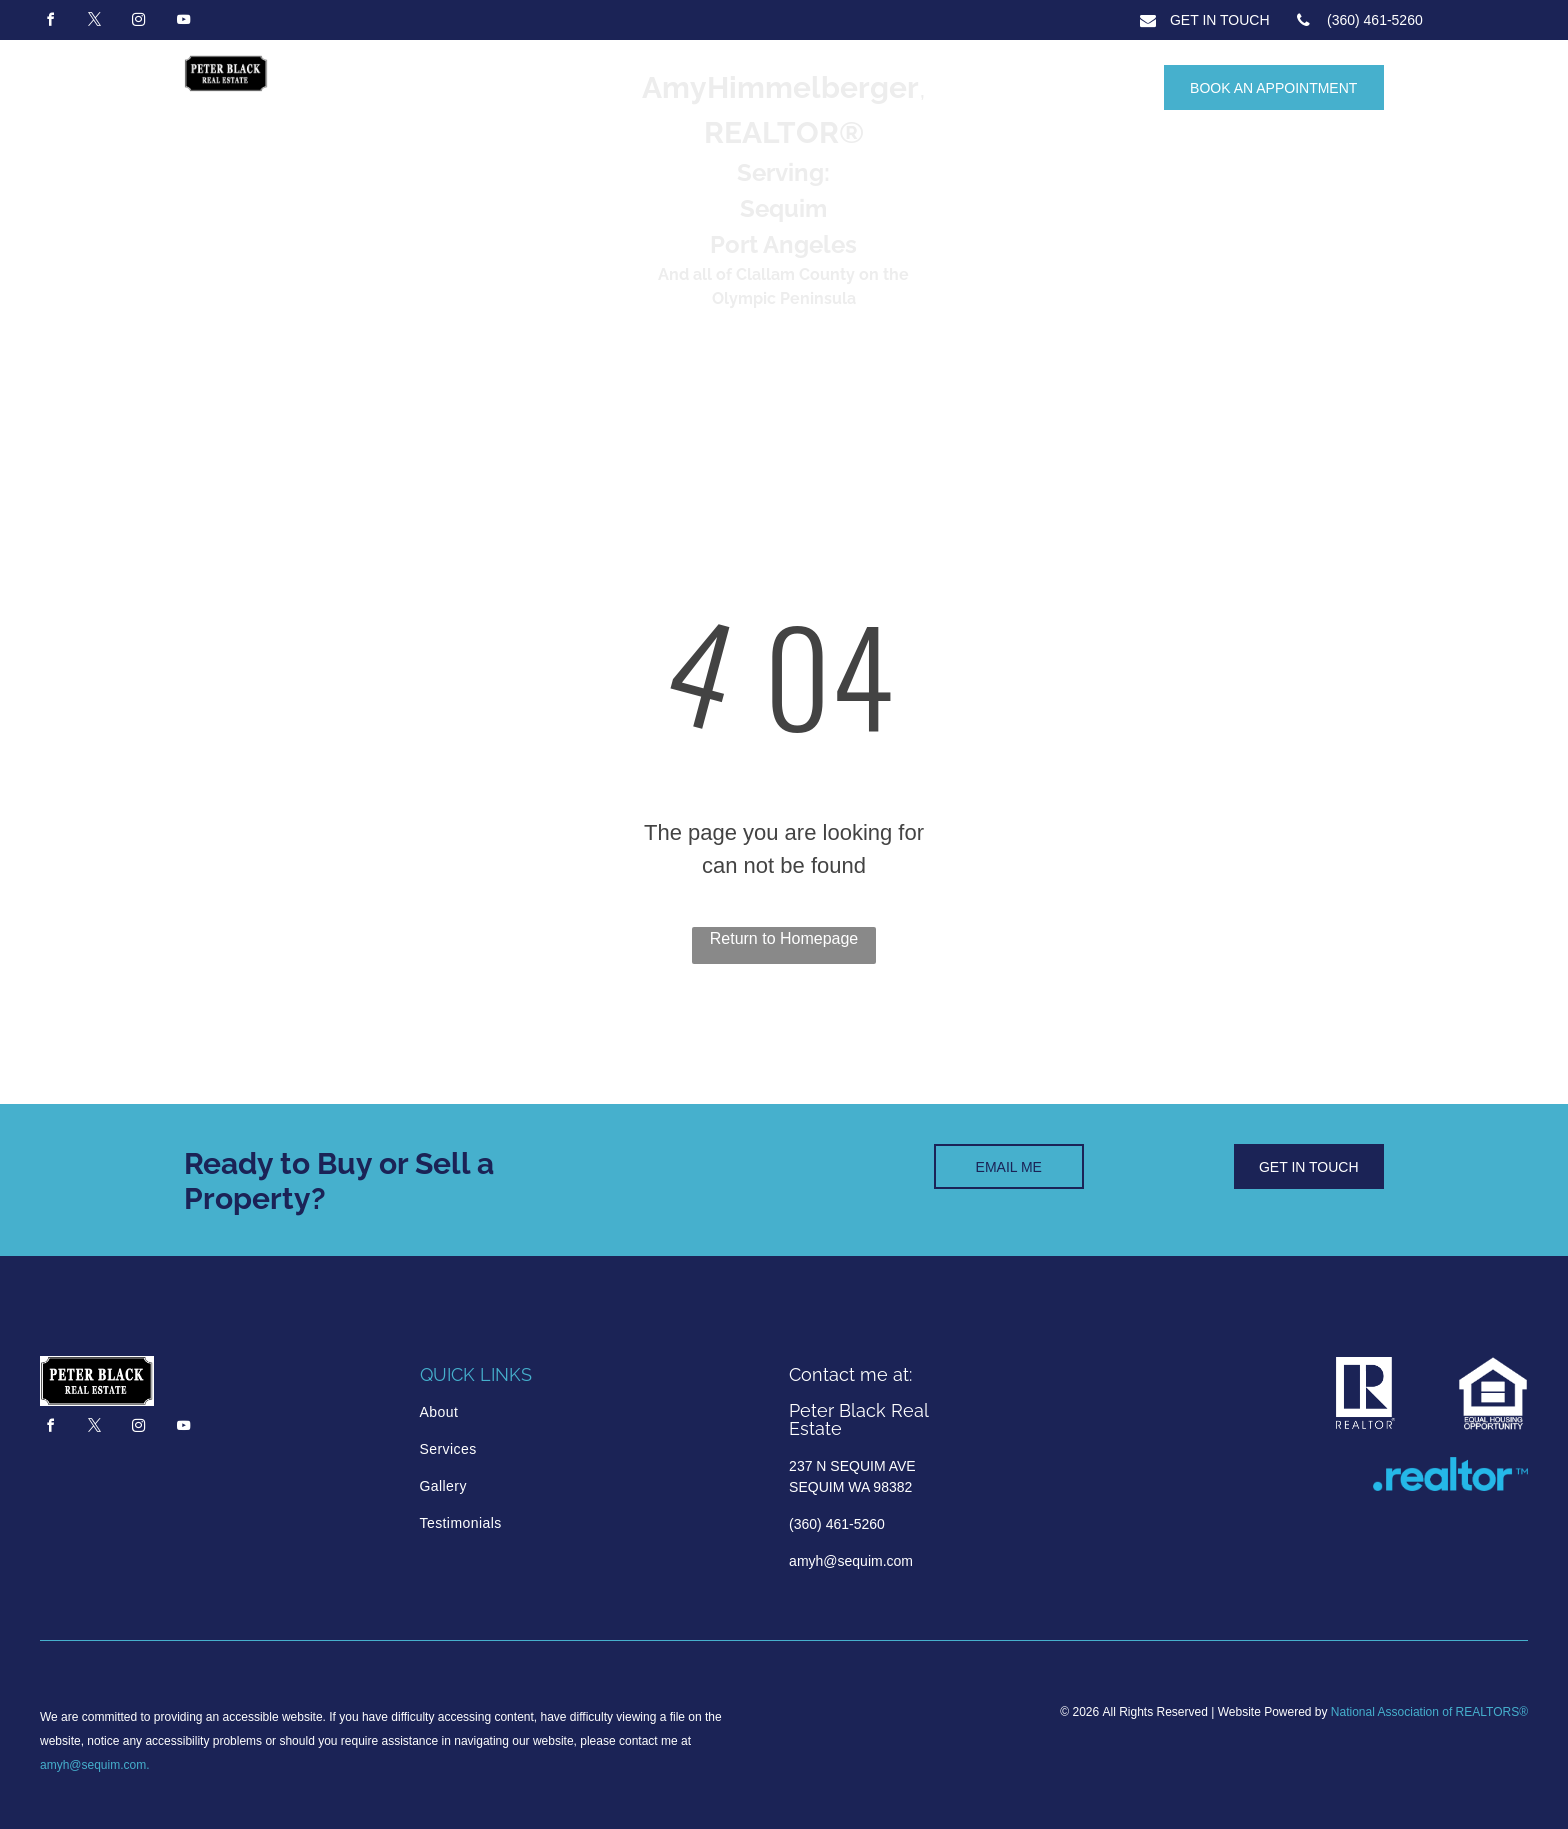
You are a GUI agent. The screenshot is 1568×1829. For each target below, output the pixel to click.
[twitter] (94, 22)
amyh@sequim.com (93, 1765)
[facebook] (50, 22)
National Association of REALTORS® (1429, 1712)
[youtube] (183, 22)
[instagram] (139, 22)
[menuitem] (505, 1412)
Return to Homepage (784, 938)
